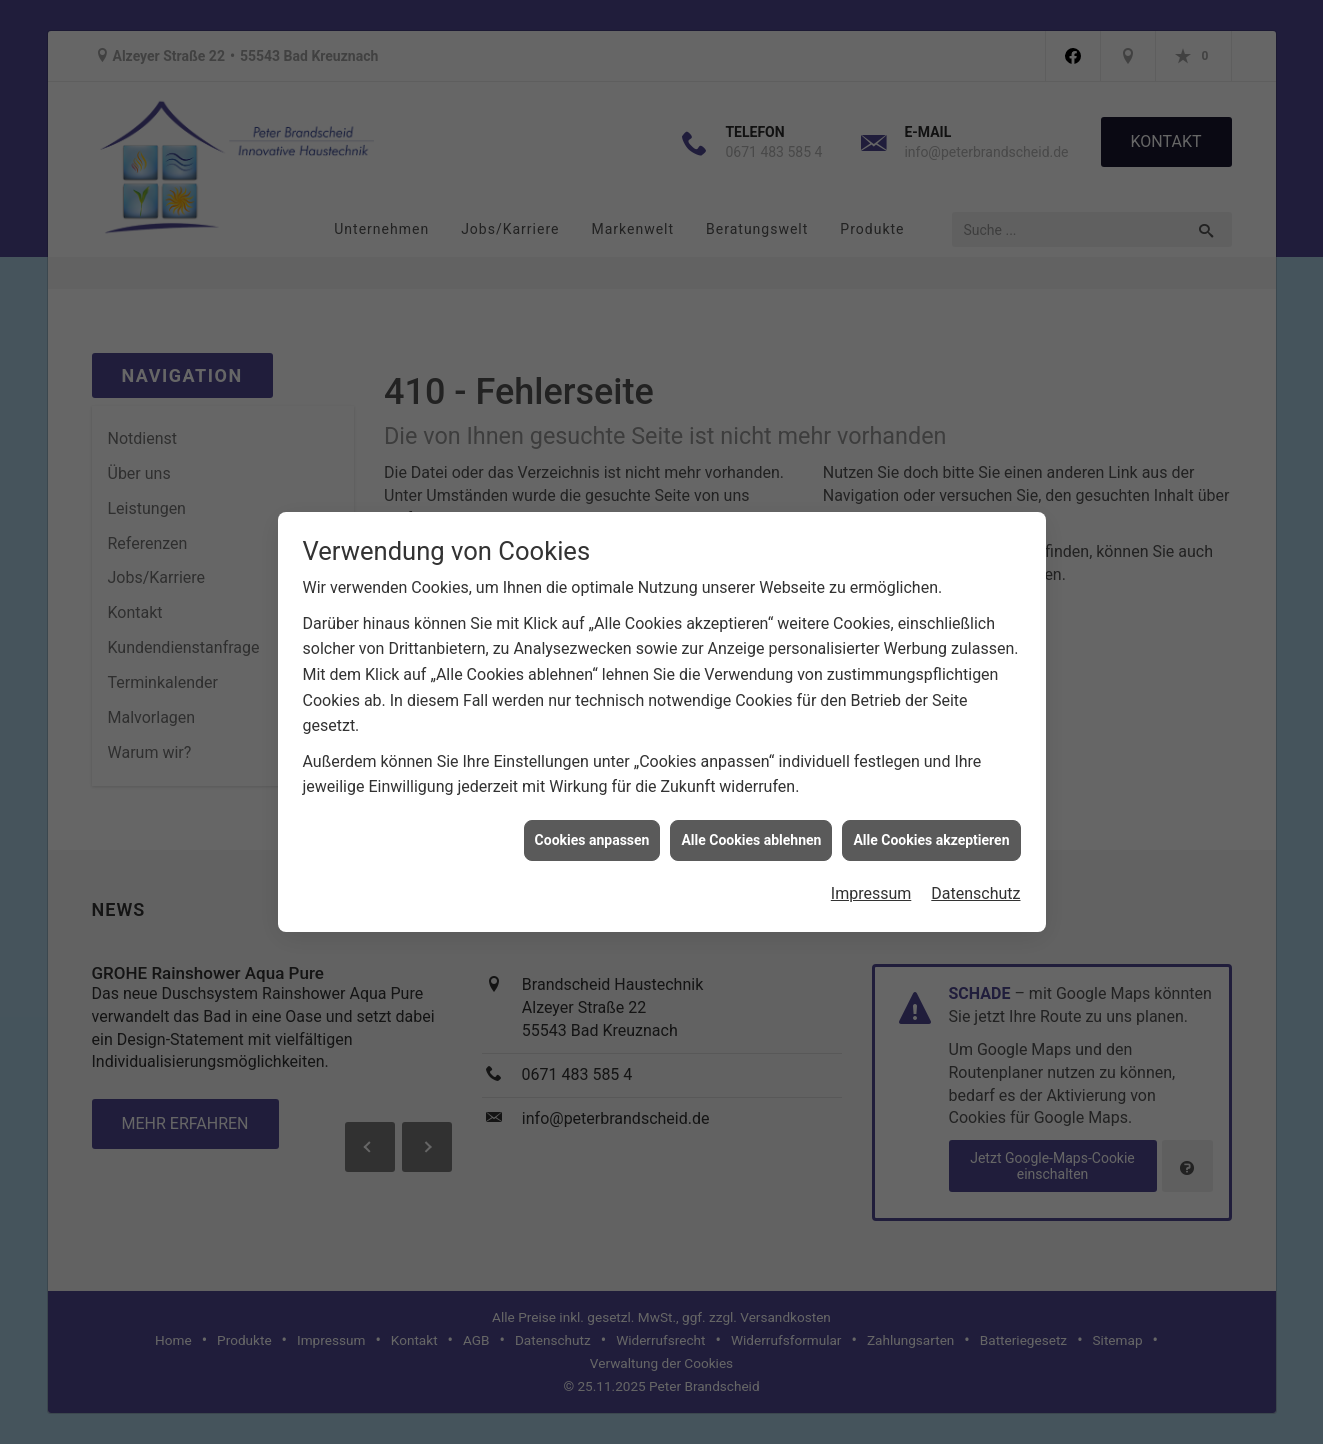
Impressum (871, 884)
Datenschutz (975, 884)
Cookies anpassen (592, 830)
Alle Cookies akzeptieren (931, 830)
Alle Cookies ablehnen (751, 830)
